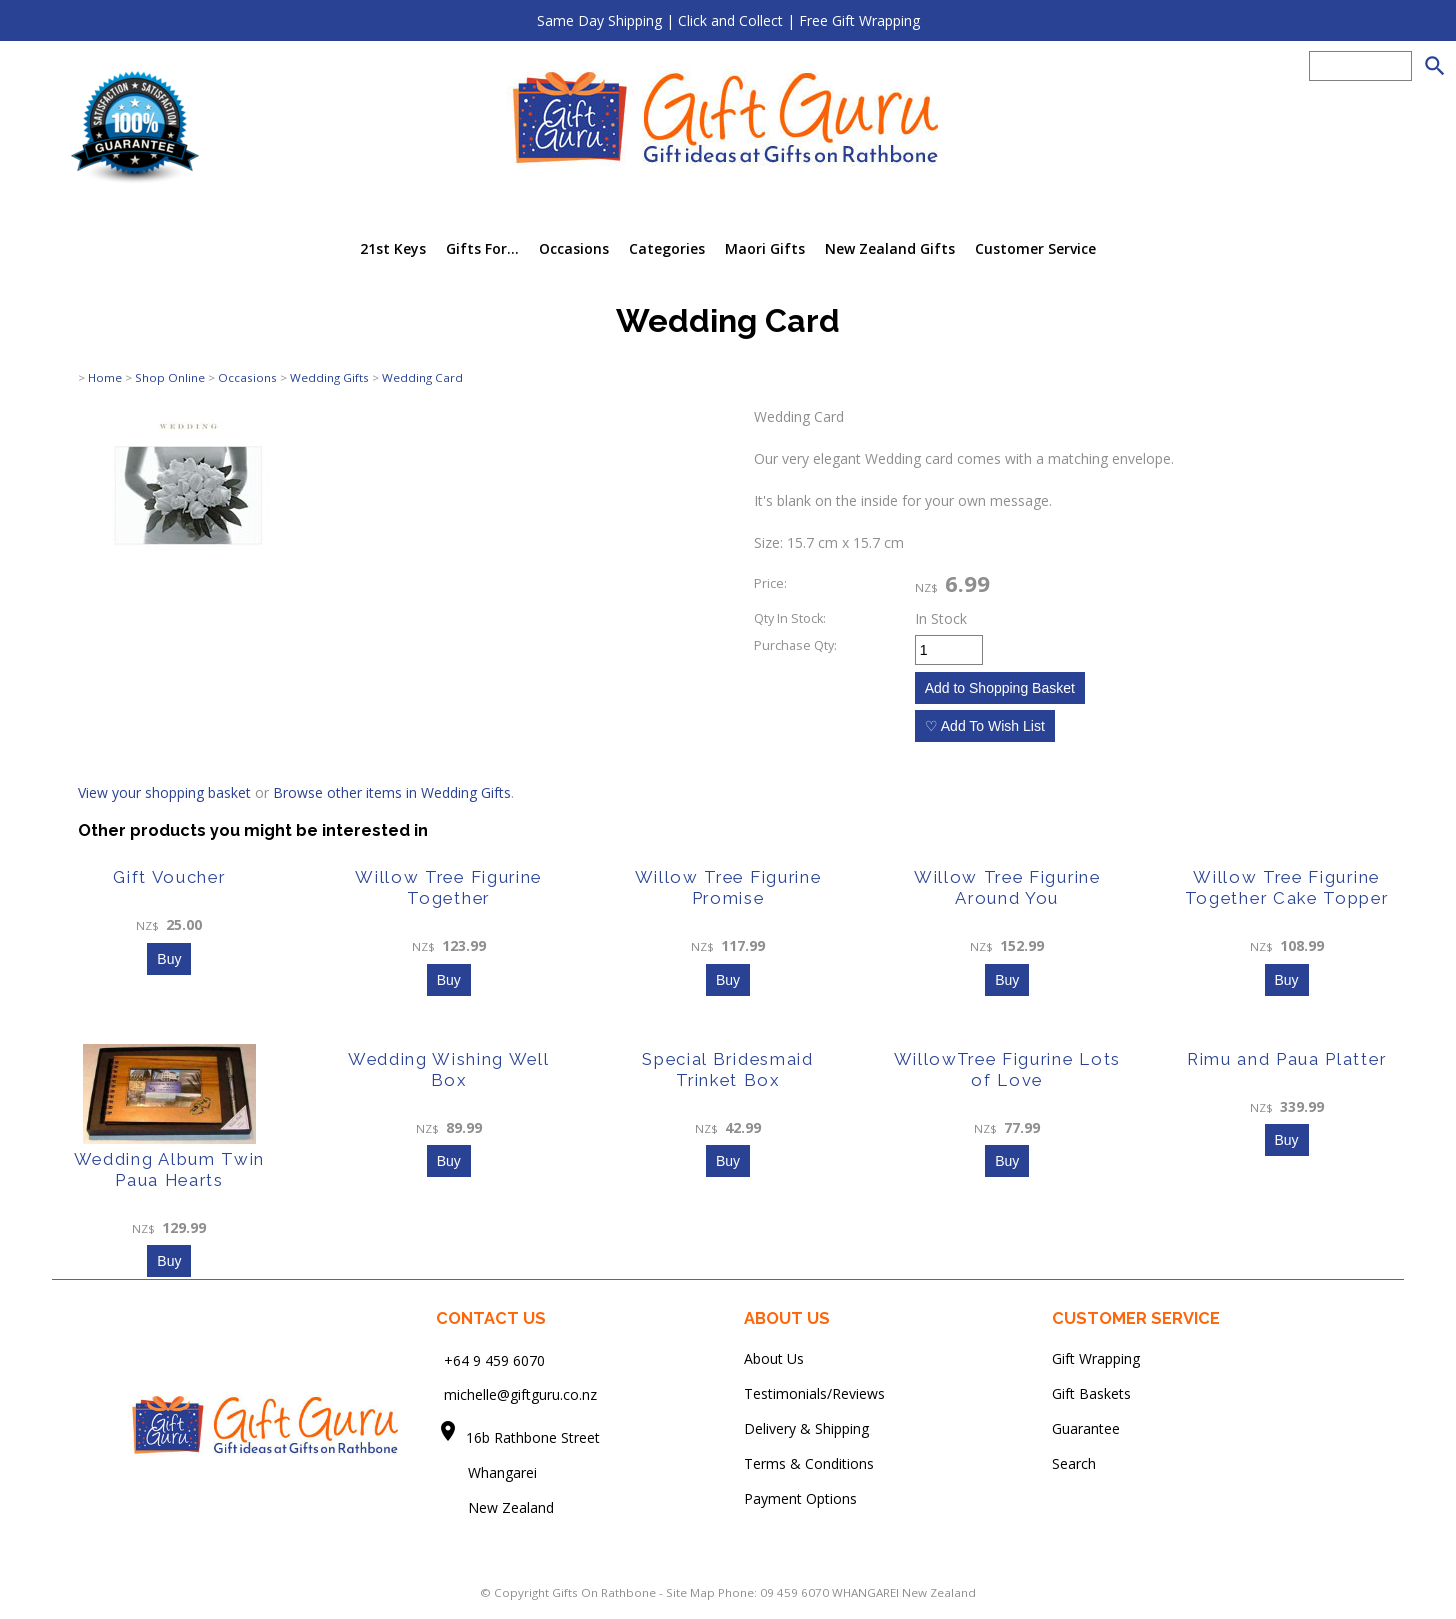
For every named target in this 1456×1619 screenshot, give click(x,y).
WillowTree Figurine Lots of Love (1007, 1069)
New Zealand (495, 1507)
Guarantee (1086, 1428)
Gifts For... (482, 248)
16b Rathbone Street (535, 1437)
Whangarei (488, 1472)
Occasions (574, 248)
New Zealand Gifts (890, 248)
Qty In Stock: (790, 618)
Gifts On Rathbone (605, 1592)
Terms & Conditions (809, 1463)
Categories (667, 248)
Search (1074, 1463)
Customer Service (1035, 248)
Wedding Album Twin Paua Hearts (169, 1169)
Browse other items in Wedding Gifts (392, 792)
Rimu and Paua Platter (1286, 1059)
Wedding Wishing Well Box (449, 1069)
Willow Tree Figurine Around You (1007, 887)
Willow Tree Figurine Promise (728, 887)
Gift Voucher (169, 877)
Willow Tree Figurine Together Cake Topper (1287, 887)
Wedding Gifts (329, 377)
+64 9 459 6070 (494, 1359)
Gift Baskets (1091, 1393)
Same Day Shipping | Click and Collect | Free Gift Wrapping (728, 20)
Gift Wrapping (1096, 1358)
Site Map (690, 1592)
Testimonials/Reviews (814, 1393)
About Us (774, 1358)
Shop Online (170, 377)
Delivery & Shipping (806, 1428)
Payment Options (800, 1498)
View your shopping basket (164, 792)
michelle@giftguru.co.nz (520, 1394)
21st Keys (393, 248)
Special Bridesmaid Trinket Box (727, 1069)
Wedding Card (422, 377)
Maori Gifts (765, 248)
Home (105, 377)
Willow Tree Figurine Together (448, 887)
